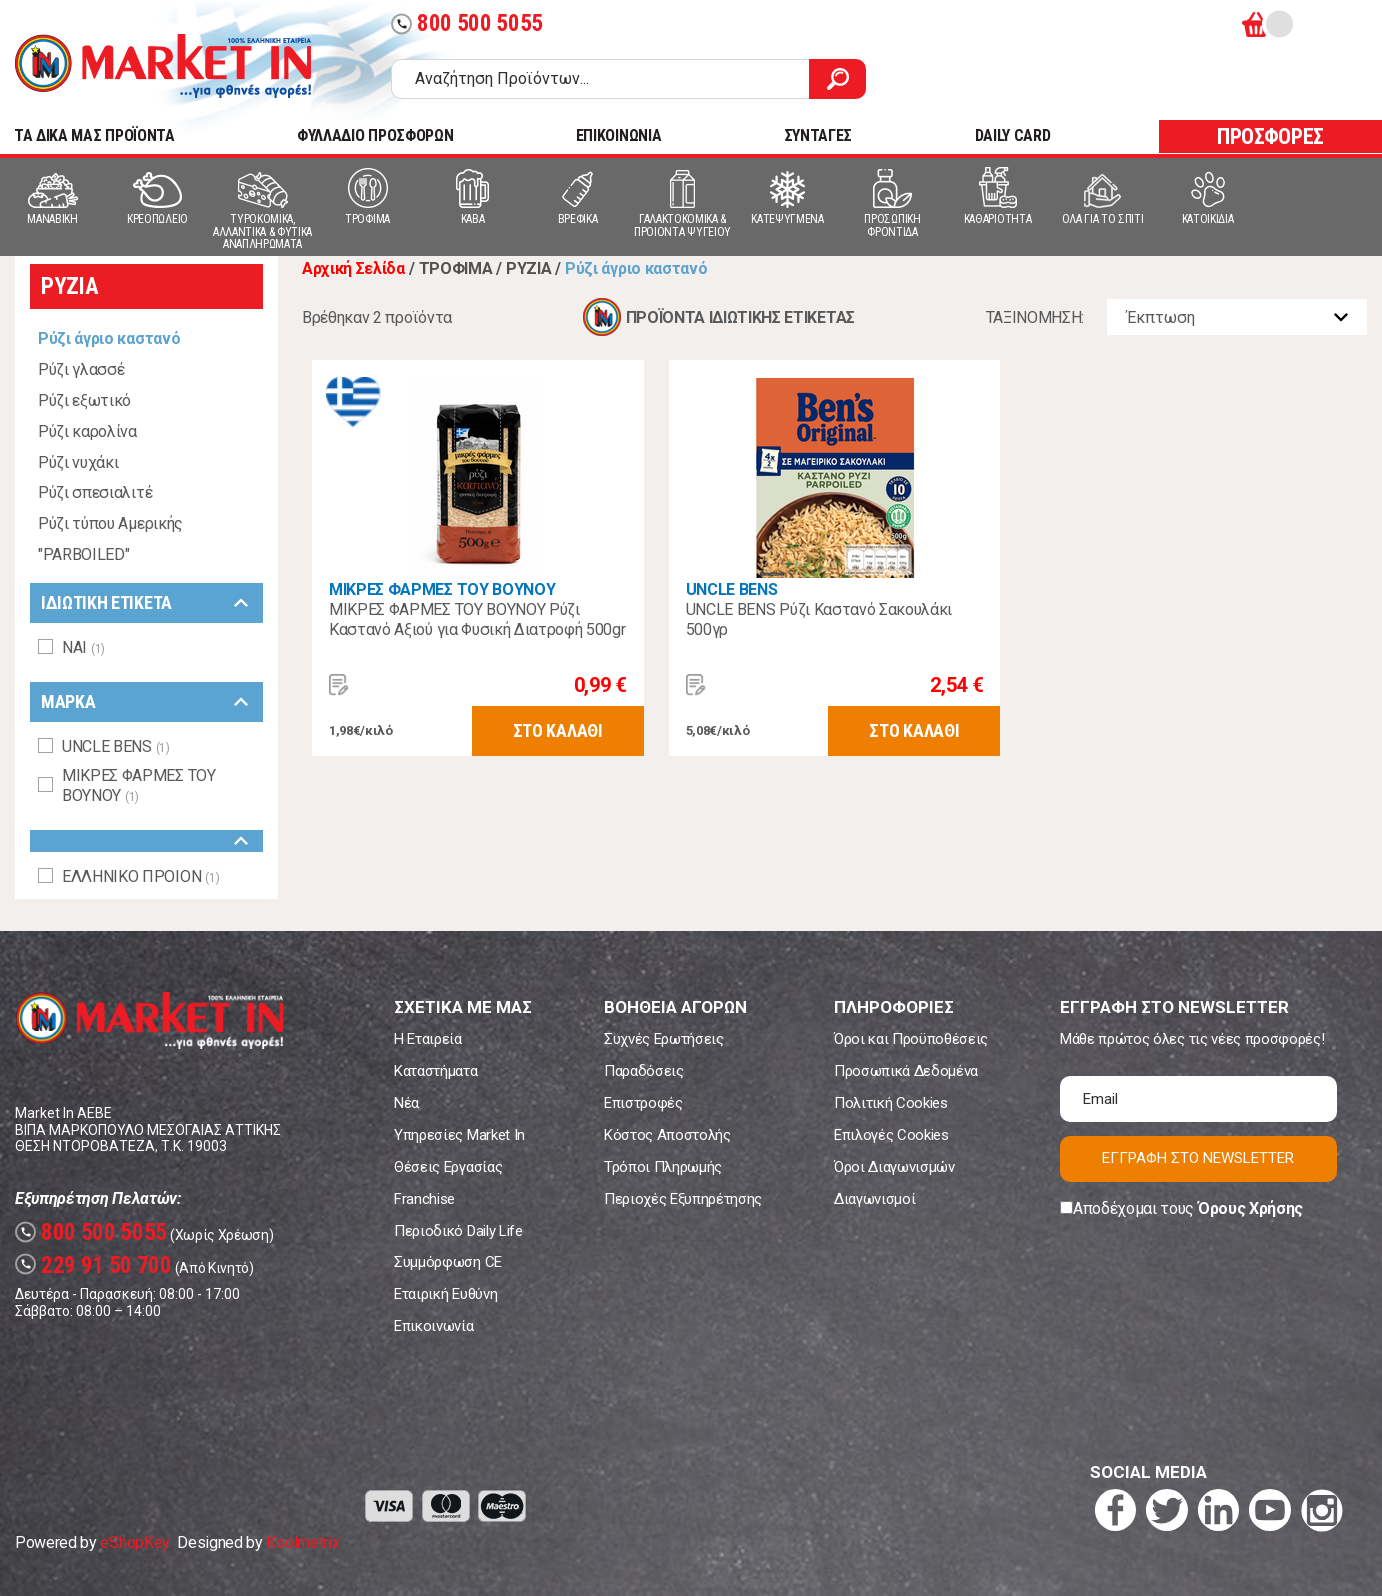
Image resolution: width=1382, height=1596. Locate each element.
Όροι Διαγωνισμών (894, 1167)
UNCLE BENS (732, 589)
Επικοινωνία (433, 1326)
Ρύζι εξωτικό (84, 400)
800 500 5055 (467, 23)
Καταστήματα (435, 1071)
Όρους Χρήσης (1250, 1208)
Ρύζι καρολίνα (87, 431)
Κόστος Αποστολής (667, 1135)
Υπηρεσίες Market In (459, 1135)
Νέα (406, 1103)
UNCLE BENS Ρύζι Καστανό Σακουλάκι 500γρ (819, 619)
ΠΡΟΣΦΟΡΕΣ (1270, 136)
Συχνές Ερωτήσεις (664, 1039)
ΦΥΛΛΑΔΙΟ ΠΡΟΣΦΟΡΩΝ (375, 135)
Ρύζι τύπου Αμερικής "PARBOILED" (110, 539)
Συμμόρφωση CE (448, 1262)
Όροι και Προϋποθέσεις (911, 1039)
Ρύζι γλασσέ (81, 369)
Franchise (424, 1199)
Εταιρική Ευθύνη (445, 1294)
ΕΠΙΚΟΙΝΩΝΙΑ (618, 135)
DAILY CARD (1013, 135)
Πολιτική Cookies (891, 1103)
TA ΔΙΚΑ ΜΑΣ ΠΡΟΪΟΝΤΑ (94, 135)
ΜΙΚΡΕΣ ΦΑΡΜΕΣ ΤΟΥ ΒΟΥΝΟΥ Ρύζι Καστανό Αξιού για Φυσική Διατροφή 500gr (477, 619)
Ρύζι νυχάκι (78, 462)
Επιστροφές (643, 1103)
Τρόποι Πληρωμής (663, 1167)
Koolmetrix (302, 1542)
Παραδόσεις (644, 1071)
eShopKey (134, 1542)
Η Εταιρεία (428, 1039)
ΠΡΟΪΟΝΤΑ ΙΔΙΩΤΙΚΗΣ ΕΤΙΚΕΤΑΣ (740, 317)
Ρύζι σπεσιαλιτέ (95, 492)
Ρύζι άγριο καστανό (109, 338)
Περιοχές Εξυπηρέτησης (683, 1199)
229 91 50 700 (93, 1265)
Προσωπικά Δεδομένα (906, 1071)
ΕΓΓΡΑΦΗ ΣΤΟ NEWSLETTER (1198, 1158)
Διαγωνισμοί (874, 1199)
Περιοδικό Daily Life (458, 1231)
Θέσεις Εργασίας (448, 1167)
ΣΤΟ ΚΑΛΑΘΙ (558, 730)
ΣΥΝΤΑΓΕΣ (818, 135)
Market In (163, 66)
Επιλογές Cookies (891, 1135)
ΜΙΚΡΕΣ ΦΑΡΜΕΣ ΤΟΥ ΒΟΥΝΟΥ (442, 589)
